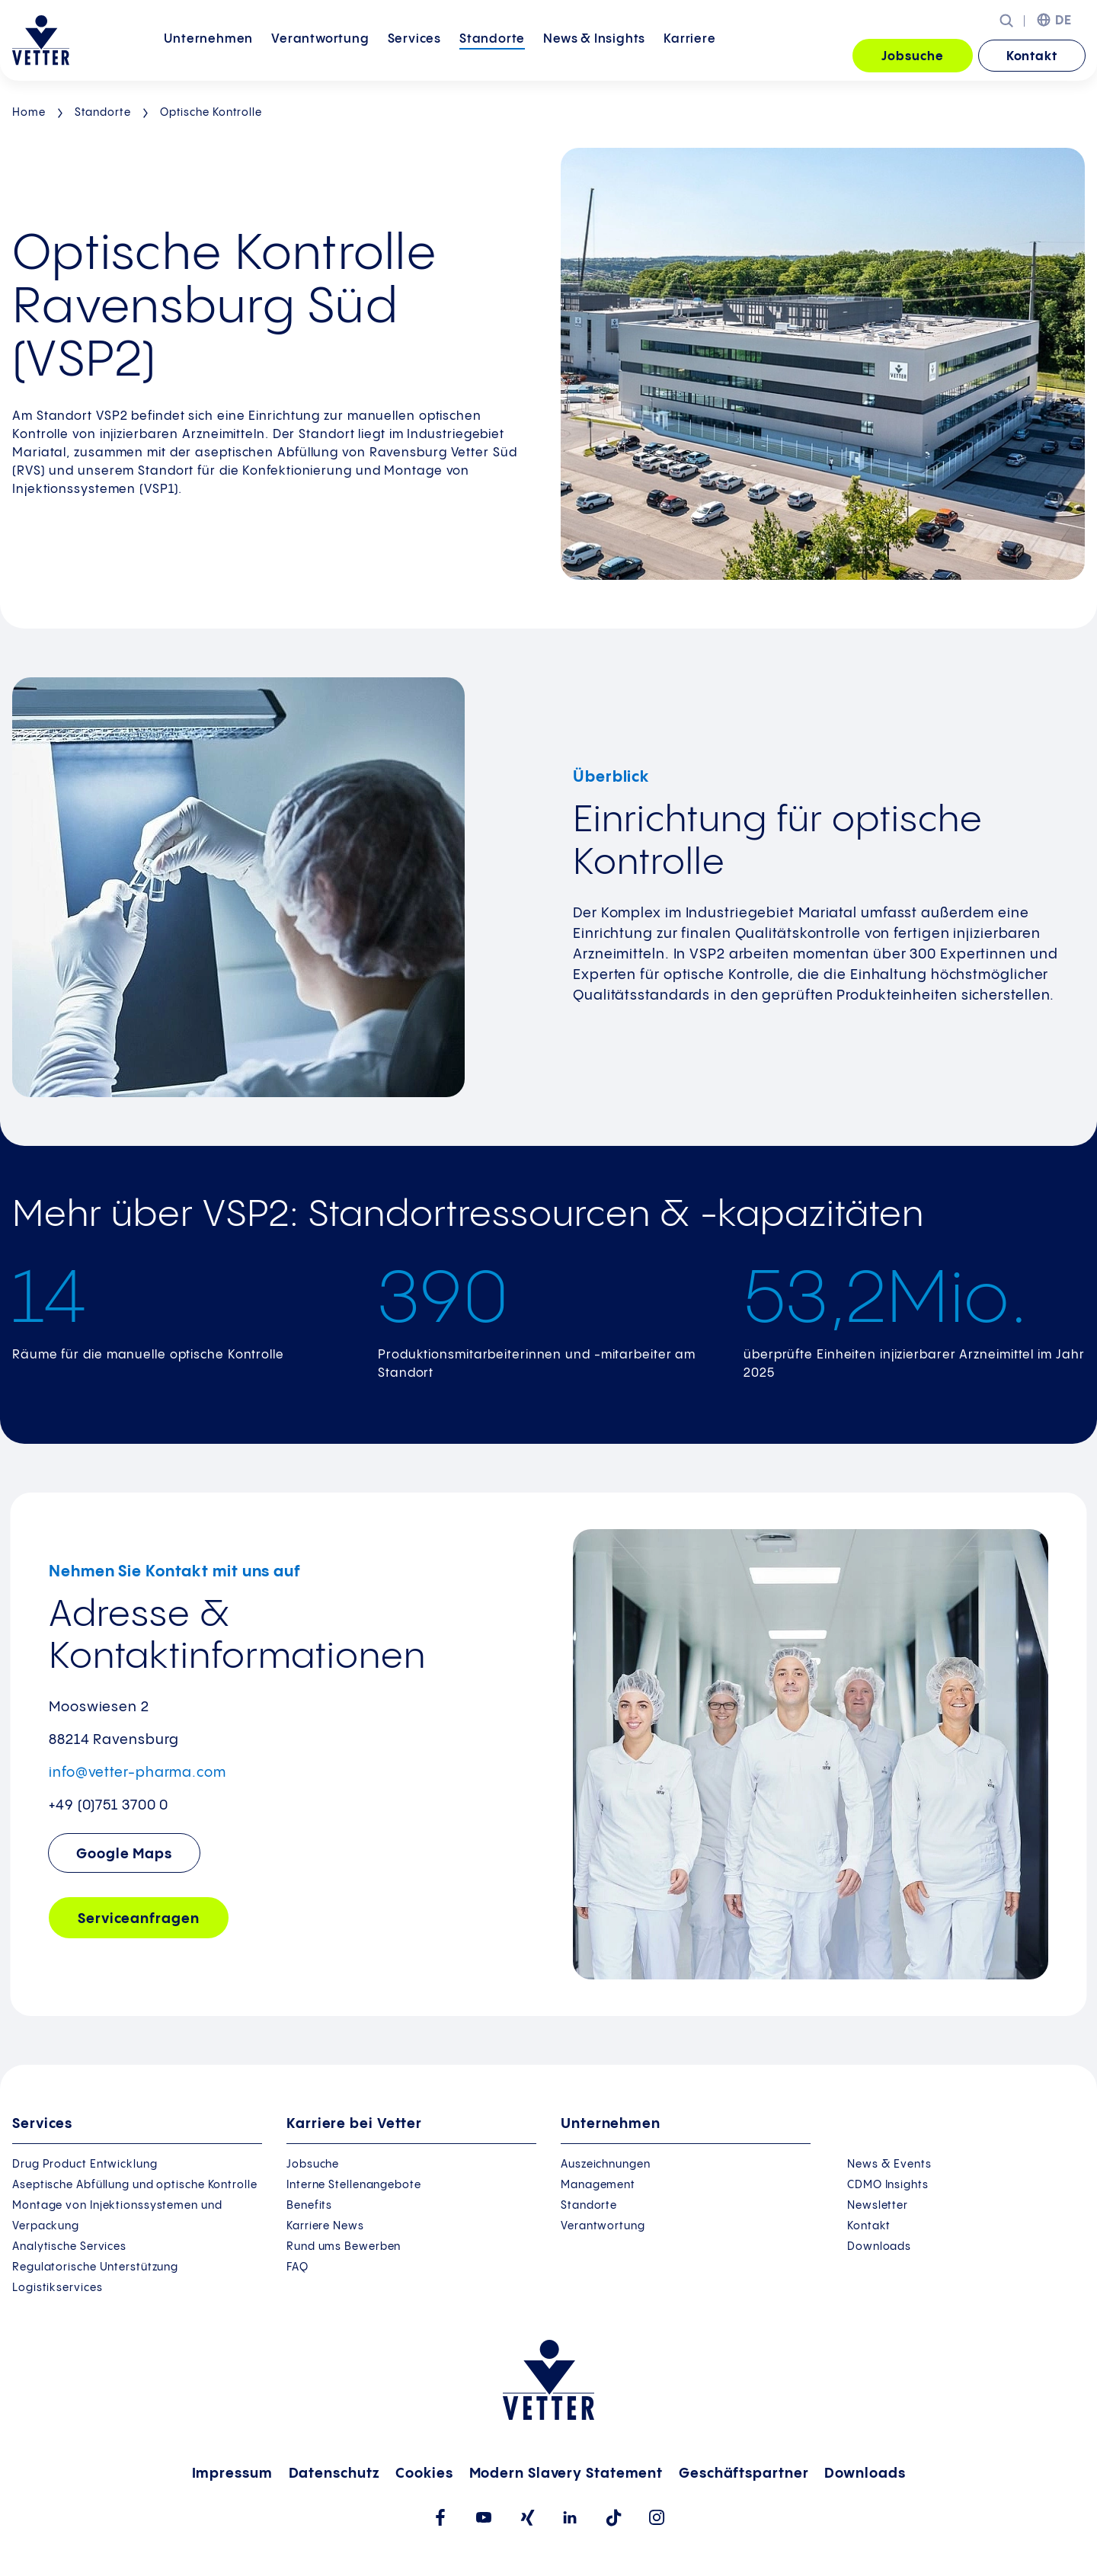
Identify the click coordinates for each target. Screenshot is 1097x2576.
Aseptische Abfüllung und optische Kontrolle (134, 2185)
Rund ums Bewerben (343, 2247)
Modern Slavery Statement (566, 2473)
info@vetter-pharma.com (137, 1772)
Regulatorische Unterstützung (95, 2267)
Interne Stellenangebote (353, 2185)
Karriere (689, 55)
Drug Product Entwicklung (85, 2164)
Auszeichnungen (606, 2164)
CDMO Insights (888, 2185)
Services (414, 55)
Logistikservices (57, 2288)
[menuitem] (208, 57)
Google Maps (124, 1854)
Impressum (232, 2473)
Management (598, 2185)
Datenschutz (334, 2473)
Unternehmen (208, 55)
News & (594, 55)
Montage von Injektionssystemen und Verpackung (117, 2216)
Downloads (879, 2247)
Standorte (492, 55)
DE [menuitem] (1063, 20)
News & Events (889, 2164)
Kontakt (1031, 56)
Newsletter (877, 2205)
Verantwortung (320, 55)
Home (29, 112)
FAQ (297, 2267)
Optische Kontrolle (211, 112)
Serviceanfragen (139, 1919)
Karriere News (325, 2226)
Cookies (424, 2473)
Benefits (309, 2205)
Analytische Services (69, 2247)
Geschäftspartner (743, 2473)
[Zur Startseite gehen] (40, 40)
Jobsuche (912, 56)
